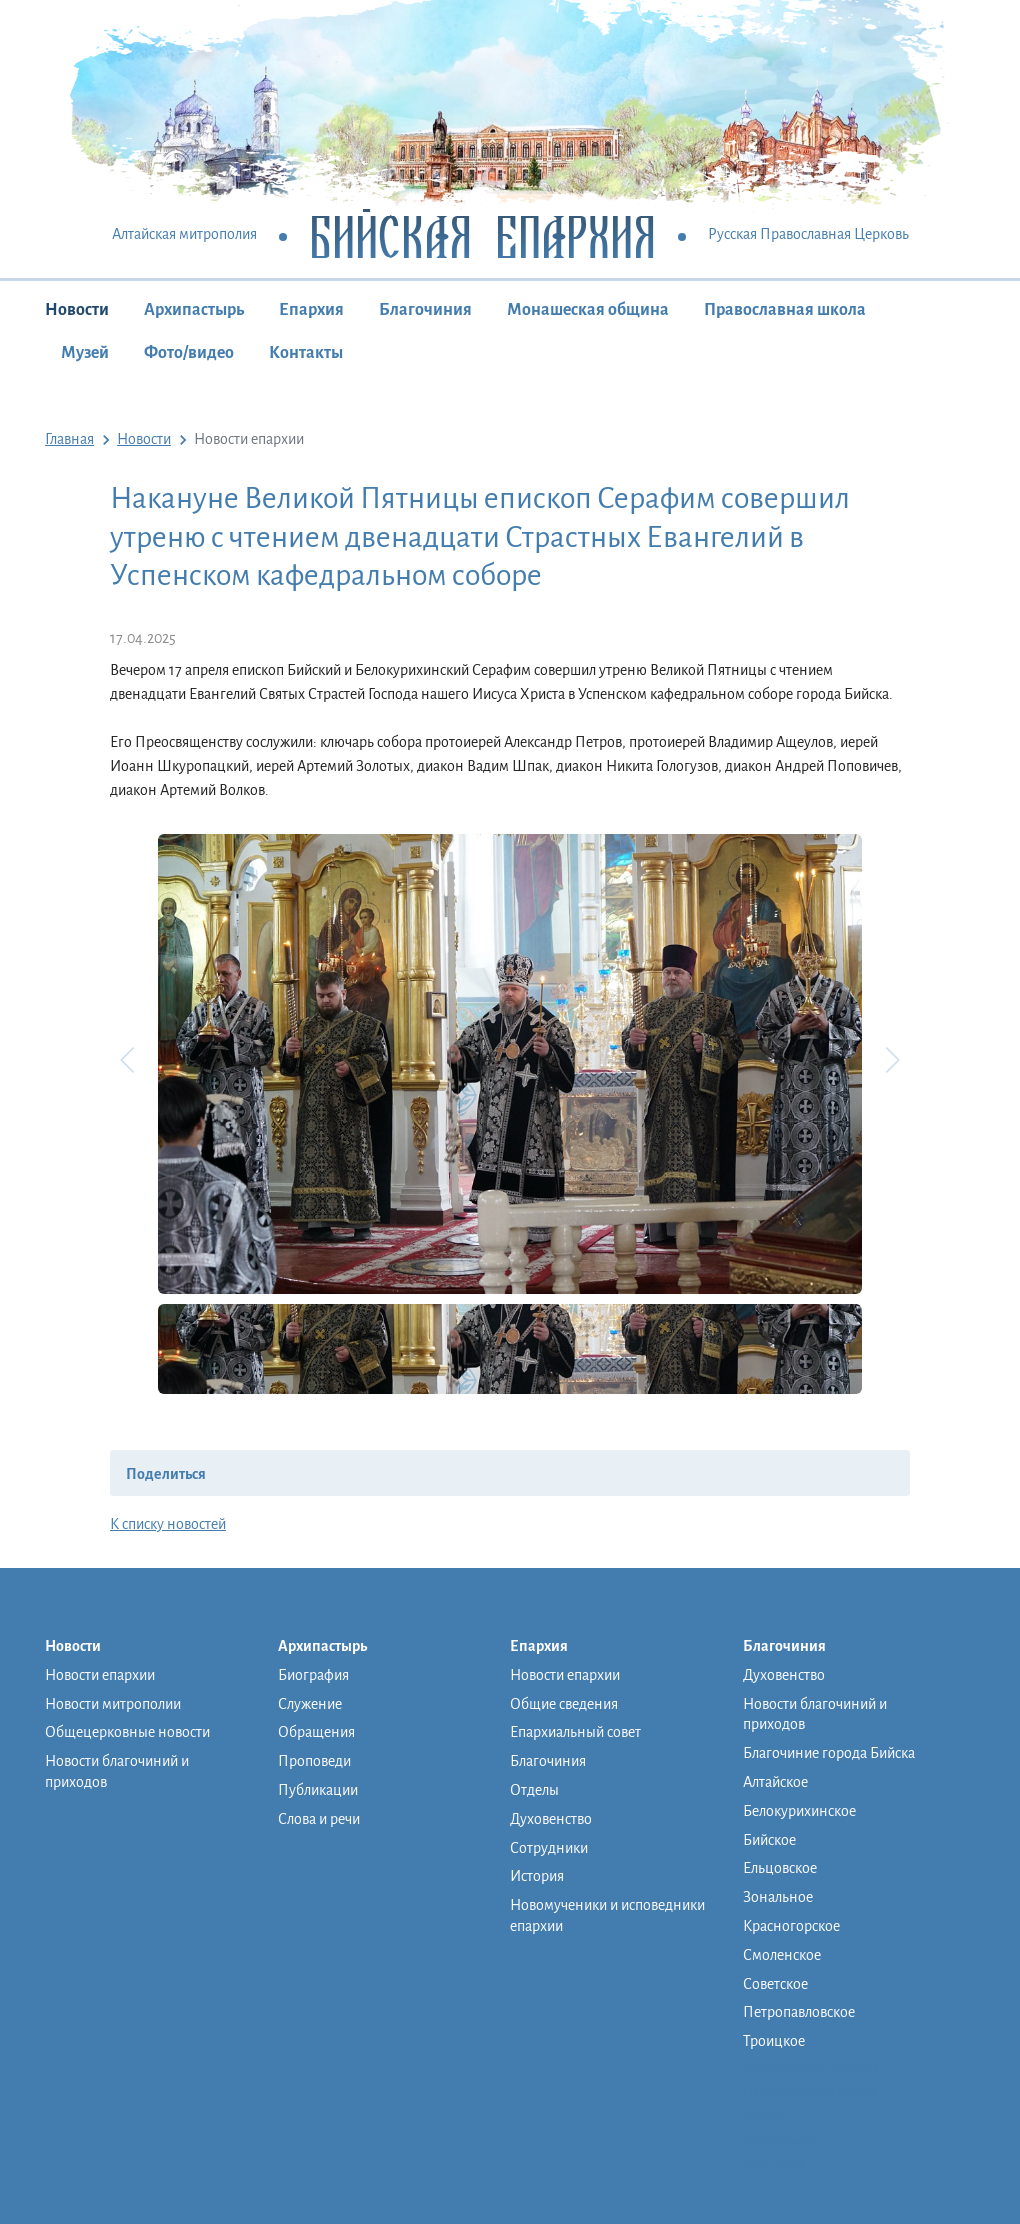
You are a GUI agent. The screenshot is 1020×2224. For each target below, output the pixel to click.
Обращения (316, 1732)
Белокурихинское (799, 1811)
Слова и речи (319, 1819)
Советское (775, 1984)
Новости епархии (100, 1675)
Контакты (306, 353)
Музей (85, 353)
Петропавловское (799, 2012)
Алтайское (775, 1782)
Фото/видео (189, 353)
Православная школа (785, 310)
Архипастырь (194, 310)
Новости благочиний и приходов (117, 1771)
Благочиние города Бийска (829, 1753)
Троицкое (774, 2041)
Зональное (778, 1897)
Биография (313, 1675)
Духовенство (551, 1819)
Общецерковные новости (127, 1732)
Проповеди (314, 1761)
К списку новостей (168, 1524)
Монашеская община (588, 310)
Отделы (534, 1790)
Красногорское (791, 1926)
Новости (77, 310)
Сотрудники (549, 1848)
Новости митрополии (113, 1704)
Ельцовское (780, 1868)
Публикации (318, 1790)
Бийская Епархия (482, 235)
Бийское (769, 1840)
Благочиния (425, 310)
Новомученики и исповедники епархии (607, 1915)
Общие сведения (564, 1704)
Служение (310, 1704)
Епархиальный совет (575, 1732)
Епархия (311, 310)
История (537, 1876)
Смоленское (782, 1955)
